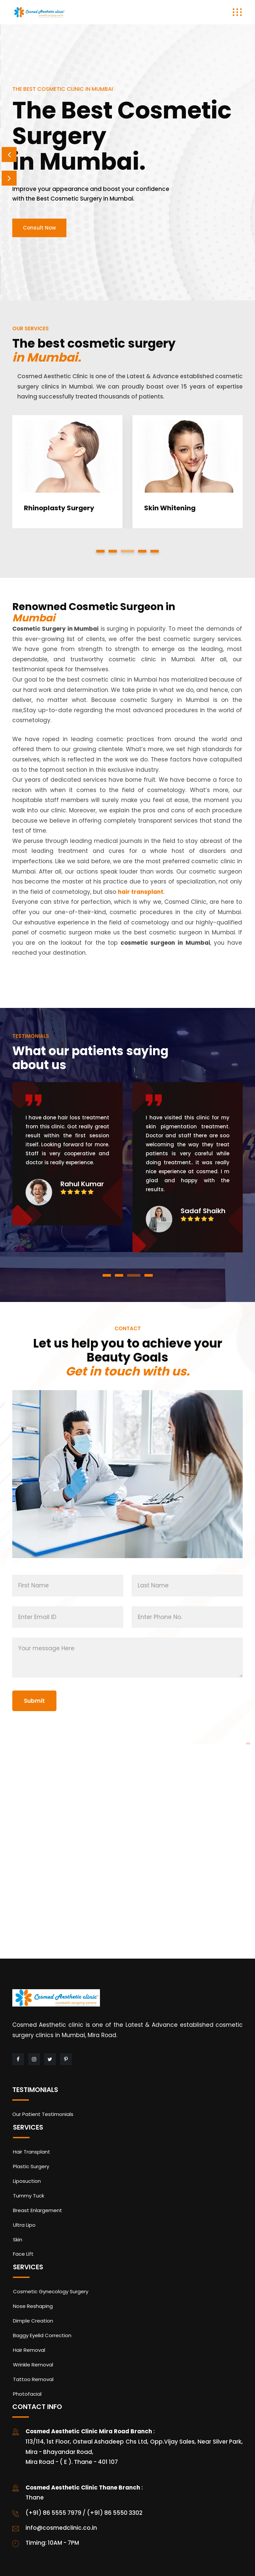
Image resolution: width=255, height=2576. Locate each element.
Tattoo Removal (33, 2379)
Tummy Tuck (28, 2195)
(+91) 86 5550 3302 (114, 2513)
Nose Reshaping (33, 2306)
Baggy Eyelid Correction (42, 2335)
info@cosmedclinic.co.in (61, 2528)
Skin (17, 2239)
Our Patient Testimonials (42, 2114)
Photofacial (27, 2393)
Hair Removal (29, 2349)
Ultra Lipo (24, 2224)
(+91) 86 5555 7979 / (56, 2513)
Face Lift (23, 2253)
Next (9, 178)
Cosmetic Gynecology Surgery (50, 2291)
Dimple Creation (33, 2320)
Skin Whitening (170, 508)
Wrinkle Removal (33, 2364)
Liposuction (27, 2180)
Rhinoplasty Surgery (59, 508)
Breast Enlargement (37, 2210)
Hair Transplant (31, 2151)
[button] (100, 551)
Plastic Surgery (31, 2166)
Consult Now (39, 227)
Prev (9, 154)
